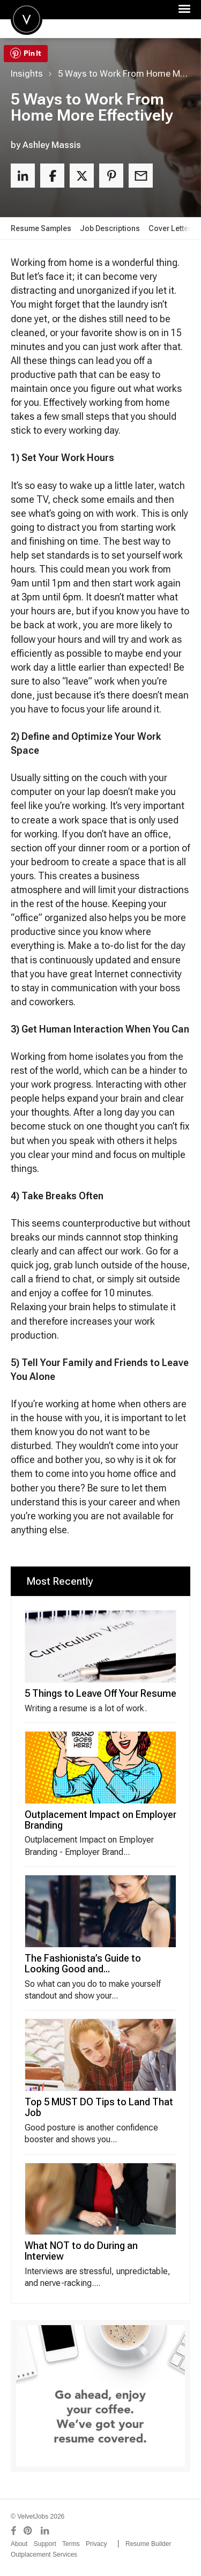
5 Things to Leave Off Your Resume (100, 1693)
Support (45, 2544)
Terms (71, 2544)
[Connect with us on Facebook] (13, 2531)
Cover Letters (171, 228)
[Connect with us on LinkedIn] (45, 2531)
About (19, 2544)
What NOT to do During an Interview (81, 2251)
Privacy (96, 2544)
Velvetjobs (26, 19)
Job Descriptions (110, 228)
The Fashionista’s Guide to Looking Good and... (83, 1963)
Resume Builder (148, 2544)
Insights (27, 73)
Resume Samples (41, 228)
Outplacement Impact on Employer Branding (100, 1820)
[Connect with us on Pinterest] (28, 2531)
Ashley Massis (52, 144)
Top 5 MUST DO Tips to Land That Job (99, 2107)
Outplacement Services (44, 2554)
